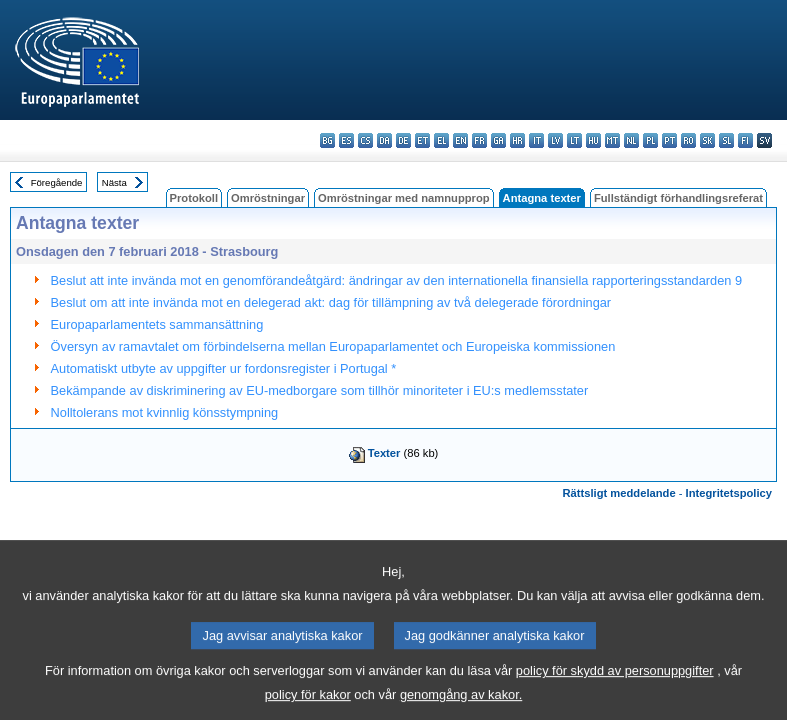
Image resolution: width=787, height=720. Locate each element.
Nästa (114, 182)
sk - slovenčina (707, 140)
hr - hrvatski (517, 140)
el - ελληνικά (441, 140)
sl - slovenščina (726, 140)
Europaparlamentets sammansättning (157, 324)
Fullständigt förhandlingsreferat (678, 198)
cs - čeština (365, 140)
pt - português (669, 140)
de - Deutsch (403, 140)
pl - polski (650, 140)
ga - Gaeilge (498, 140)
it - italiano (536, 140)
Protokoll (194, 198)
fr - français (479, 140)
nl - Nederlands (631, 140)
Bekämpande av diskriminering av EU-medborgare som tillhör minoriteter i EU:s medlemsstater (320, 390)
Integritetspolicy (729, 493)
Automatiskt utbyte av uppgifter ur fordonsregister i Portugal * (224, 368)
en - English (460, 140)
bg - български (327, 140)
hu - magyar (593, 140)
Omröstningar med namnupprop (404, 198)
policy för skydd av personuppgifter (615, 684)
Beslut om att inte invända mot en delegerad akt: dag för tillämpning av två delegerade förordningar (331, 302)
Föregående (57, 182)
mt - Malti (612, 140)
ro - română (688, 140)
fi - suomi (745, 140)
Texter (384, 453)
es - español (346, 140)
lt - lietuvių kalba (574, 140)
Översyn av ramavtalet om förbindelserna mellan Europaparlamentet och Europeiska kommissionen (333, 346)
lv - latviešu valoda (555, 140)
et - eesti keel (422, 140)
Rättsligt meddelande (618, 493)
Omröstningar (268, 198)
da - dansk (384, 140)
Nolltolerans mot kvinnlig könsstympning (165, 412)
